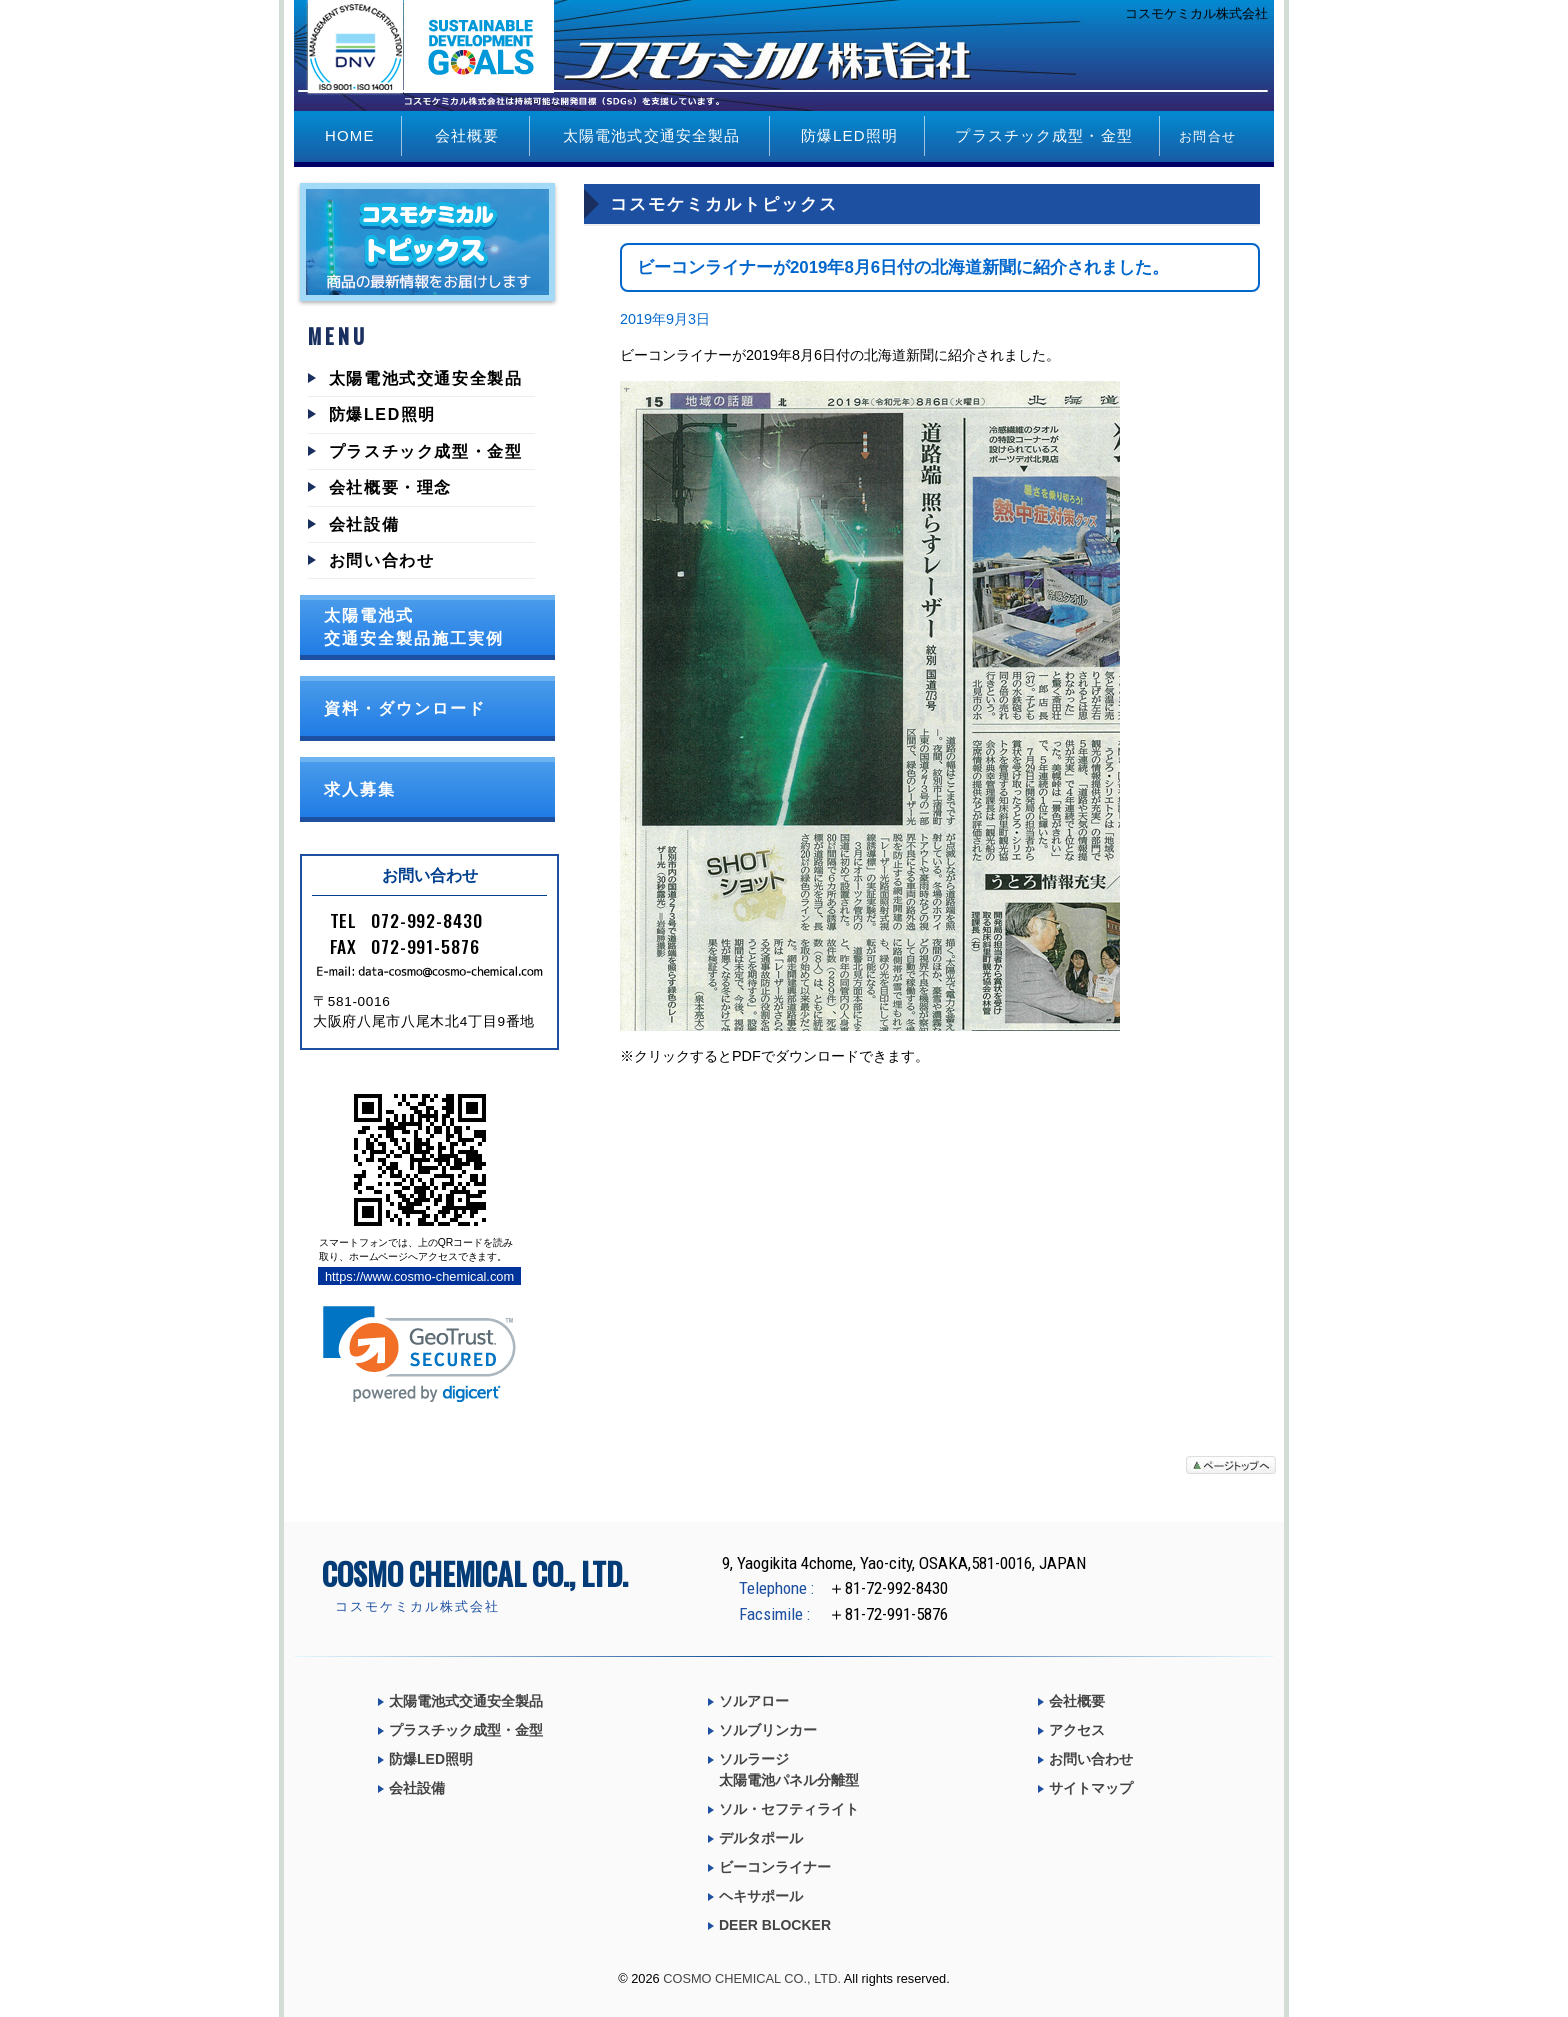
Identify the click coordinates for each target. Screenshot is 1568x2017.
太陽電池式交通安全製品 (651, 135)
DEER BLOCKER (775, 1925)
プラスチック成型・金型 (1043, 135)
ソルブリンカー (768, 1730)
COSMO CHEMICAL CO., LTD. (752, 1978)
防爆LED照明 (849, 135)
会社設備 (364, 524)
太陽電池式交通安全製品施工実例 (414, 626)
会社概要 (467, 135)
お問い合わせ (382, 560)
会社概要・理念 (390, 487)
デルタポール (761, 1838)
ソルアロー (754, 1701)
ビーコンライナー (775, 1867)
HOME (350, 135)
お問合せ (1207, 137)
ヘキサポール (761, 1896)
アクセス (1077, 1730)
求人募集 (360, 789)
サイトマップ (1091, 1788)
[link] (419, 1354)
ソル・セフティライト (789, 1809)
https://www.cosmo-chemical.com (419, 1276)
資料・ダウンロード (405, 708)
